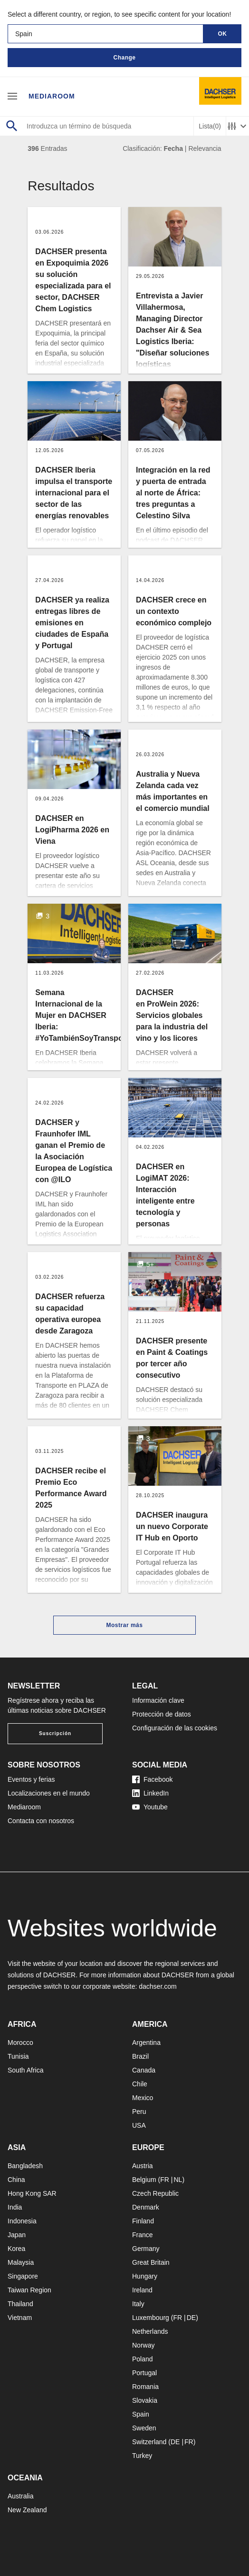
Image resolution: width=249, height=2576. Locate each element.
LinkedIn (150, 1793)
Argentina (146, 2042)
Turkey (142, 2455)
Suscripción (55, 1733)
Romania (145, 2386)
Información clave (158, 1700)
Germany (146, 2248)
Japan (17, 2235)
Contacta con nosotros (41, 1821)
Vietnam (20, 2317)
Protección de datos (161, 1714)
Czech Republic (155, 2193)
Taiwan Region (29, 2290)
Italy (138, 2304)
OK (222, 33)
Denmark (145, 2207)
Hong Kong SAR (32, 2193)
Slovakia (144, 2400)
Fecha (173, 148)
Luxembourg (150, 2317)
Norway (143, 2345)
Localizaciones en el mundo (49, 1793)
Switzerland (149, 2442)
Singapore (23, 2276)
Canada (143, 2070)
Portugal (144, 2373)
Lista (210, 126)
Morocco (20, 2042)
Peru (139, 2111)
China (16, 2179)
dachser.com (157, 1986)
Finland (143, 2221)
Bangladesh (25, 2166)
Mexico (142, 2098)
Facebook (152, 1779)
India (15, 2207)
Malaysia (21, 2262)
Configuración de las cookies (174, 1728)
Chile (139, 2084)
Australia (20, 2496)
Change (124, 57)
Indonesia (22, 2221)
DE (191, 2317)
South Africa (26, 2070)
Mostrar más (124, 1625)
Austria (142, 2166)
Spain (140, 2414)
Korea (16, 2248)
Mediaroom (52, 96)
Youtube (150, 1807)
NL (177, 2179)
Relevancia (204, 148)
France (142, 2235)
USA (139, 2125)
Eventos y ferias (31, 1779)
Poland (142, 2359)
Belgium (144, 2179)
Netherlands (150, 2331)
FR (164, 2179)
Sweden (144, 2428)
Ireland (142, 2290)
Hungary (144, 2276)
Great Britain (151, 2262)
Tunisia (18, 2056)
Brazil (140, 2056)
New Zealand (27, 2510)
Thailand (20, 2304)
